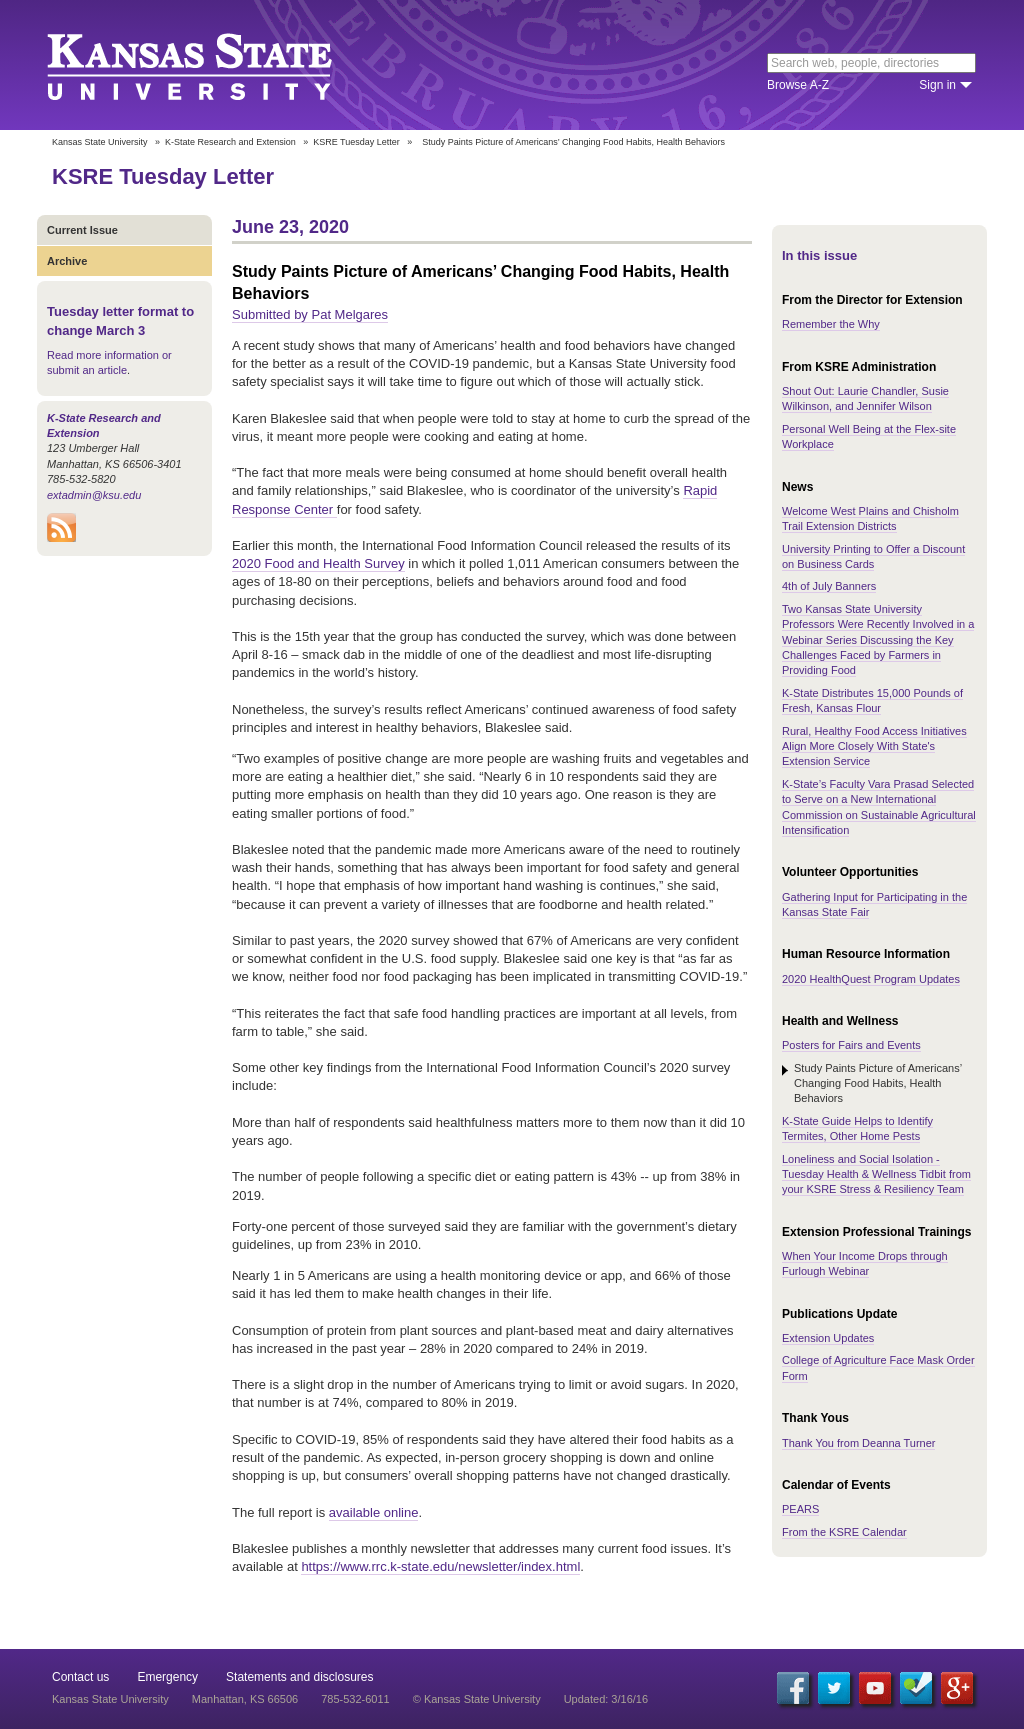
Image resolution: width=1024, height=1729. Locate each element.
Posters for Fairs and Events (851, 1045)
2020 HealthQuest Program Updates (871, 979)
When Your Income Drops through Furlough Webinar (865, 1263)
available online (374, 1512)
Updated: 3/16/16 (606, 1699)
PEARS (800, 1509)
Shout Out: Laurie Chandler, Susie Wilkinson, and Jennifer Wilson (865, 398)
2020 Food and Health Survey (318, 563)
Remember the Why (831, 324)
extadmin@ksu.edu (94, 495)
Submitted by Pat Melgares (310, 314)
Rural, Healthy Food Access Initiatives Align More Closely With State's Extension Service (874, 746)
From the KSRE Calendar (844, 1532)
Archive (67, 261)
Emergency (167, 1677)
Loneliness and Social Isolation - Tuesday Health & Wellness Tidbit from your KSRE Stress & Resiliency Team (876, 1174)
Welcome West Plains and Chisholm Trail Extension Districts (870, 518)
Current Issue (82, 230)
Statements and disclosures (299, 1677)
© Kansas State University (477, 1699)
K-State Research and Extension (230, 142)
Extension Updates (828, 1338)
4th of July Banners (829, 586)
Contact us (80, 1677)
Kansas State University (214, 65)
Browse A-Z (798, 85)
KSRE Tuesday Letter (356, 142)
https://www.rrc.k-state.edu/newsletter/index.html (440, 1566)
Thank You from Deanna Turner (858, 1443)
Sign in (937, 85)
